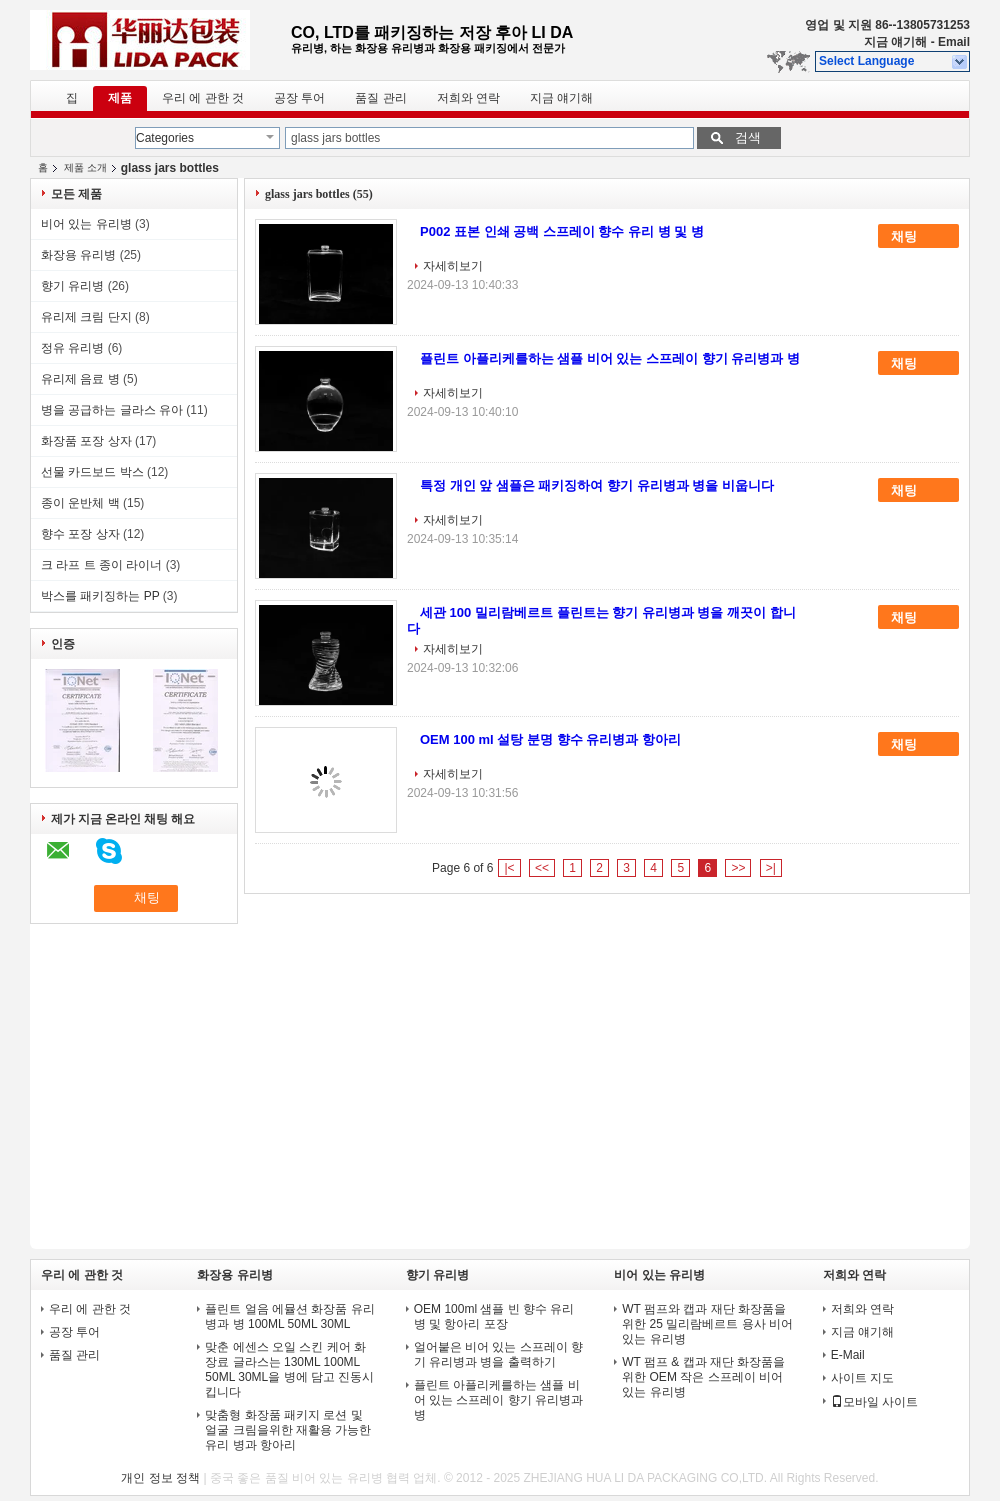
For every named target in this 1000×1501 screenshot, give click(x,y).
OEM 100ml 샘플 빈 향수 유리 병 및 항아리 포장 (494, 1316)
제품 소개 (85, 167)
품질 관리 (380, 98)
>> (738, 868)
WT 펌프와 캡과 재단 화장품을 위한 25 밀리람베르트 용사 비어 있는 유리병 (707, 1324)
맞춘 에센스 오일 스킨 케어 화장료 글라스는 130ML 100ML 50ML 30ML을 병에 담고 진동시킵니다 (289, 1369)
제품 (120, 98)
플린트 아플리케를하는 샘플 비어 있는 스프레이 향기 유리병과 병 (610, 358)
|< (509, 868)
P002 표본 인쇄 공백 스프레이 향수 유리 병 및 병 (562, 231)
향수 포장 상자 (80, 534)
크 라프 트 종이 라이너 (101, 565)
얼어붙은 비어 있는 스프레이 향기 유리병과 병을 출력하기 (498, 1354)
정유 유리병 (72, 348)
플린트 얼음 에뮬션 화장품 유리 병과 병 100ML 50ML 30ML (289, 1316)
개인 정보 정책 (160, 1478)
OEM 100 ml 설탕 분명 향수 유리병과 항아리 (550, 739)
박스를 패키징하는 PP (100, 596)
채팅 (918, 237)
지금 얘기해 (895, 42)
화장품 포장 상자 (86, 441)
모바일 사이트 (874, 1402)
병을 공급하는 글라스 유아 (112, 410)
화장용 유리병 (78, 255)
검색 (748, 137)
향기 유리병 (72, 286)
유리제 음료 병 (80, 379)
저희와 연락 (468, 98)
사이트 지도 (862, 1378)
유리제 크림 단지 (86, 317)
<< (542, 868)
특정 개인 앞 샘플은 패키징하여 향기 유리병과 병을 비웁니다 (597, 485)
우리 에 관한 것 (203, 98)
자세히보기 (453, 266)
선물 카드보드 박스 (92, 472)
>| (771, 868)
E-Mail (848, 1355)
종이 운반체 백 (80, 503)
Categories (165, 138)
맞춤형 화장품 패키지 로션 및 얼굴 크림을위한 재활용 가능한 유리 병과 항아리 (288, 1430)
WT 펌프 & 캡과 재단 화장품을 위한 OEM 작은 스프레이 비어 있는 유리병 (703, 1377)
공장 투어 (299, 98)
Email (954, 42)
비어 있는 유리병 (86, 224)
